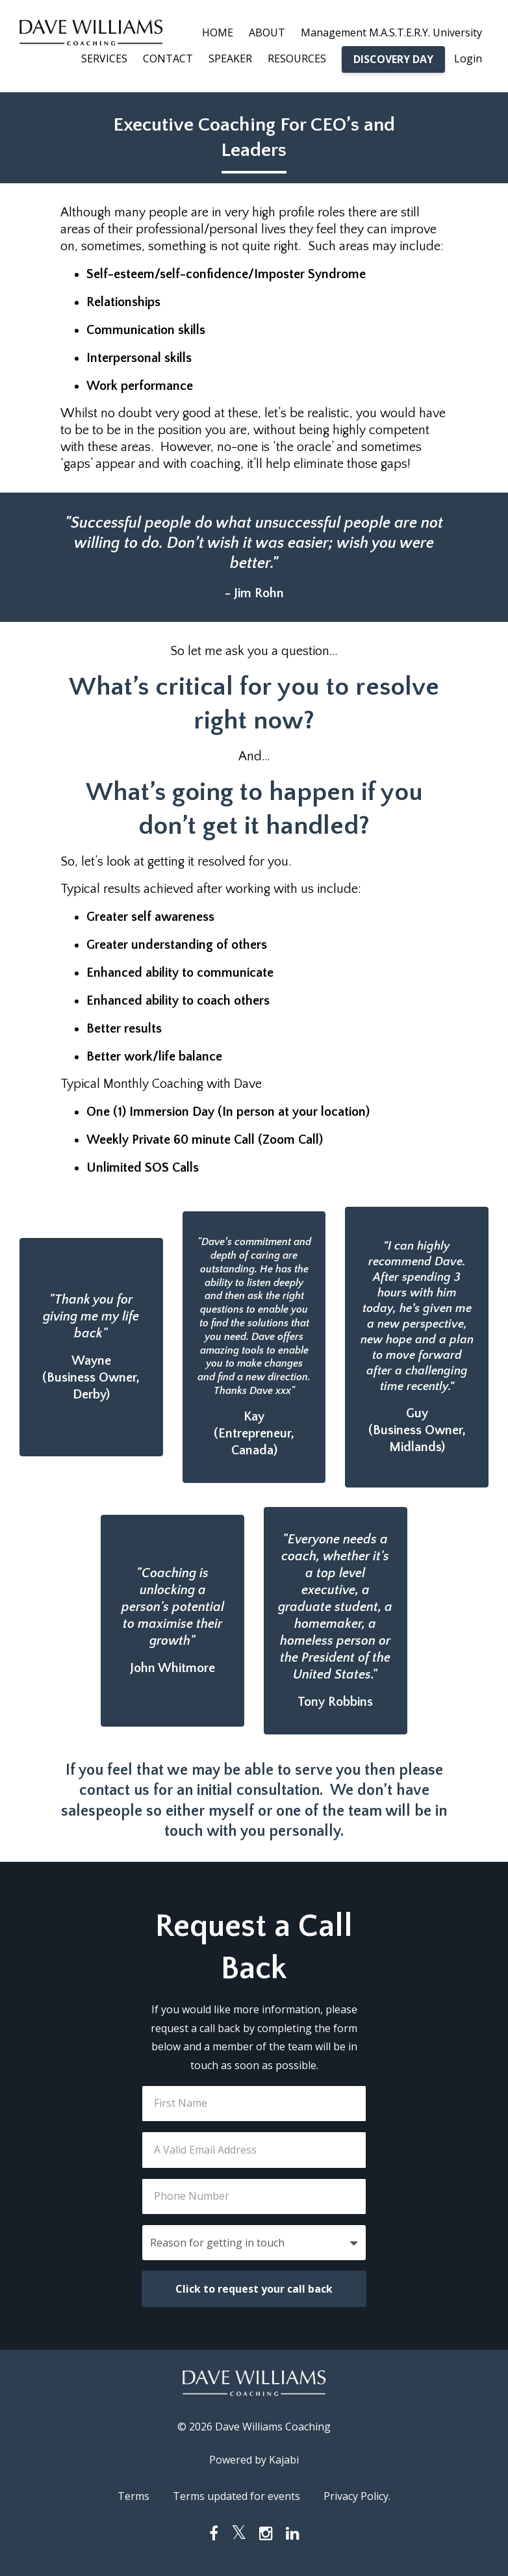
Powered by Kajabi (254, 2460)
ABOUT (267, 32)
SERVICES (104, 58)
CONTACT (168, 58)
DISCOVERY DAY (393, 59)
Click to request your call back (254, 2289)
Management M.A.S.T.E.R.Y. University (391, 32)
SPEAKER (230, 58)
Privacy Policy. (357, 2496)
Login (468, 58)
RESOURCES (297, 58)
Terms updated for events (236, 2496)
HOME (217, 32)
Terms (133, 2496)
